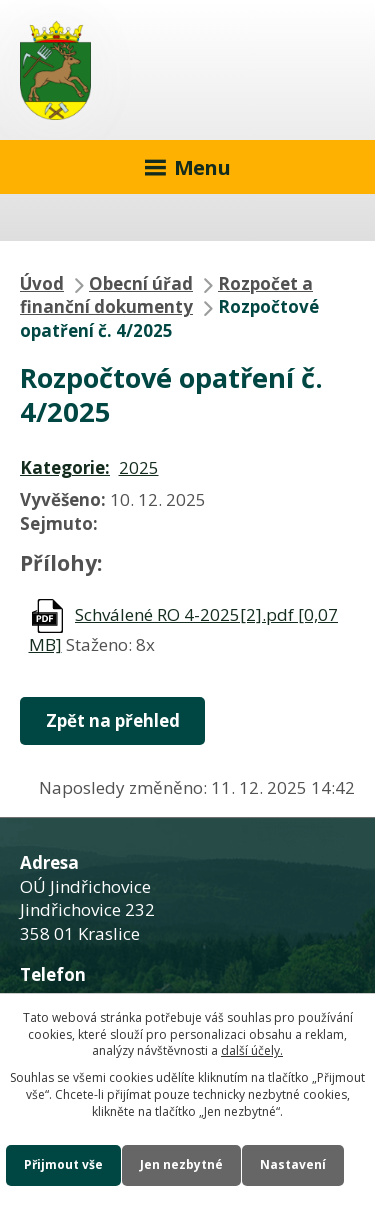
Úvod (42, 283)
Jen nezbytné (181, 1164)
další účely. (252, 1050)
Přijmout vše (63, 1164)
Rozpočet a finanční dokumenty (166, 295)
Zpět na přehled (113, 720)
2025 (139, 467)
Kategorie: (65, 467)
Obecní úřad (141, 283)
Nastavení (293, 1164)
